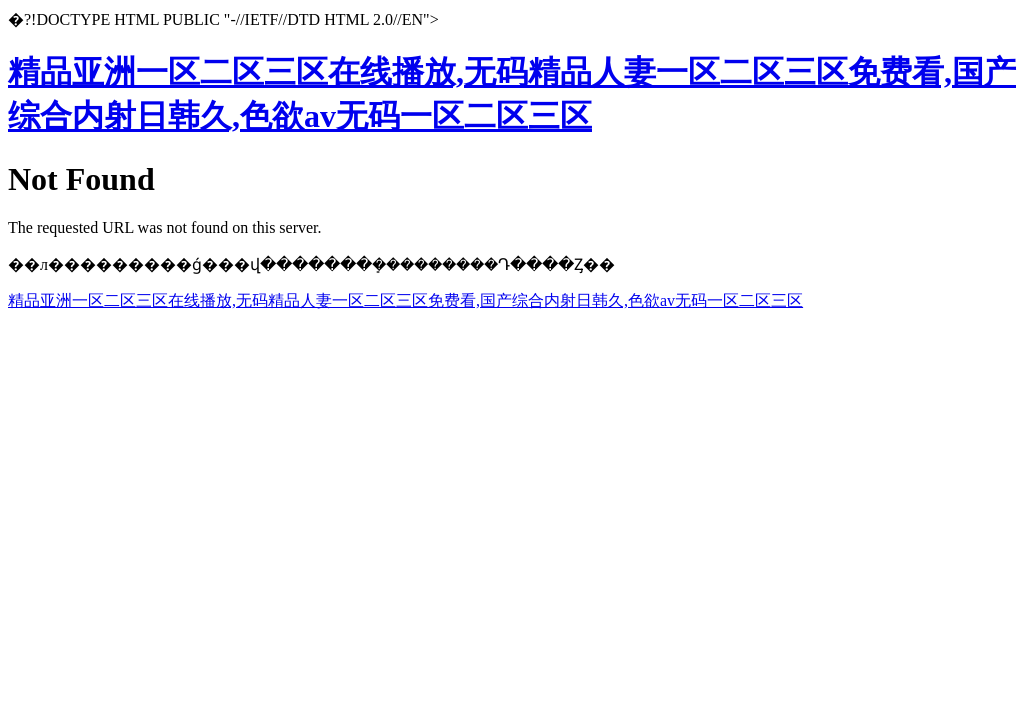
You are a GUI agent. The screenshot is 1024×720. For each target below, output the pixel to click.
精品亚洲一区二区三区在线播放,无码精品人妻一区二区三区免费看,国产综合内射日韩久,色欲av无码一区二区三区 (405, 300)
